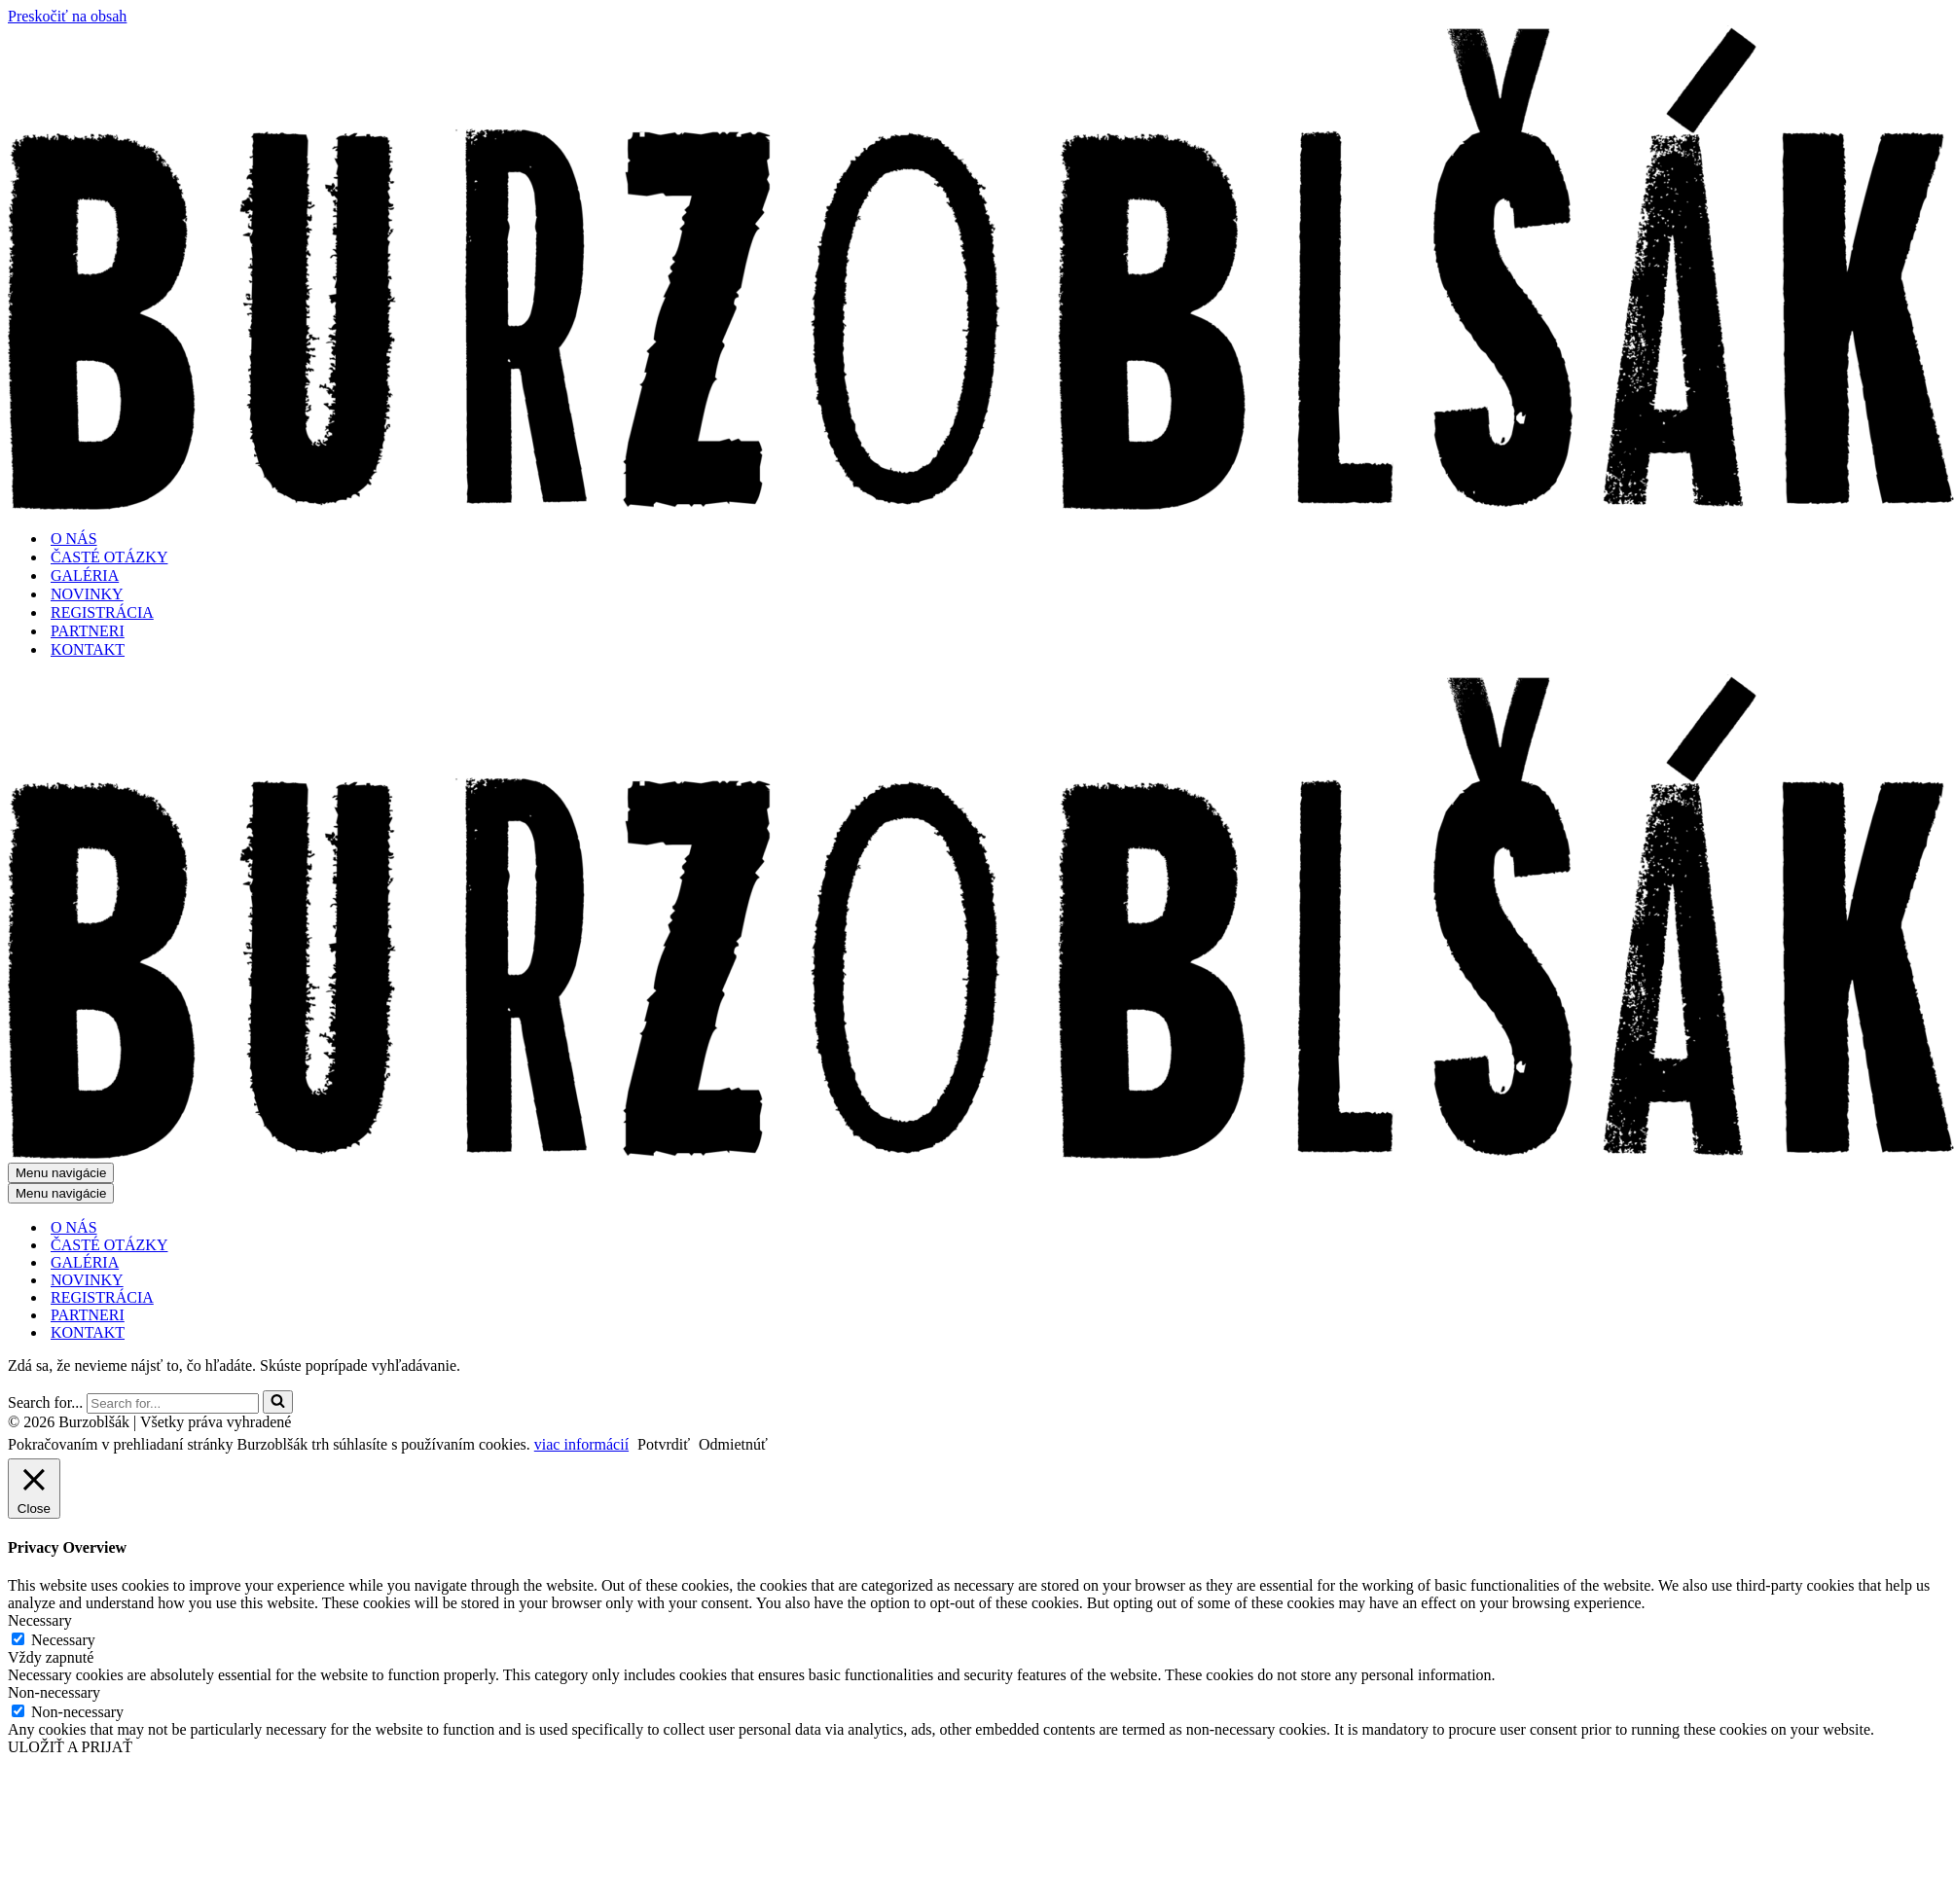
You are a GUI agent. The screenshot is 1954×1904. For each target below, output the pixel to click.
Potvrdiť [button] (663, 1444)
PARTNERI (88, 631)
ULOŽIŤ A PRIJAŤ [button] (70, 1747)
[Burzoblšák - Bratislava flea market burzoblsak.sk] (981, 504)
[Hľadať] (173, 1403)
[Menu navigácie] (61, 1173)
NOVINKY (87, 594)
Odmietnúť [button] (733, 1444)
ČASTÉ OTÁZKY (109, 557)
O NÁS (74, 538)
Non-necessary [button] (54, 1692)
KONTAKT (88, 649)
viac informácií (581, 1444)
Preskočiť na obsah (67, 16)
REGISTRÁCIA (102, 612)
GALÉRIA (85, 575)
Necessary (63, 1640)
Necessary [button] (40, 1620)
